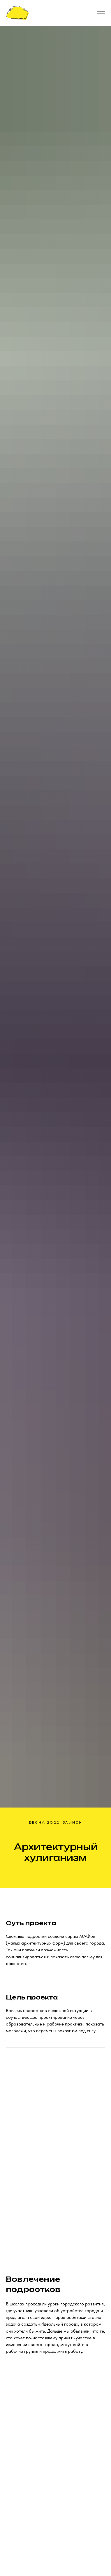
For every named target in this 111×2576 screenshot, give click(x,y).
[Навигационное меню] (101, 13)
